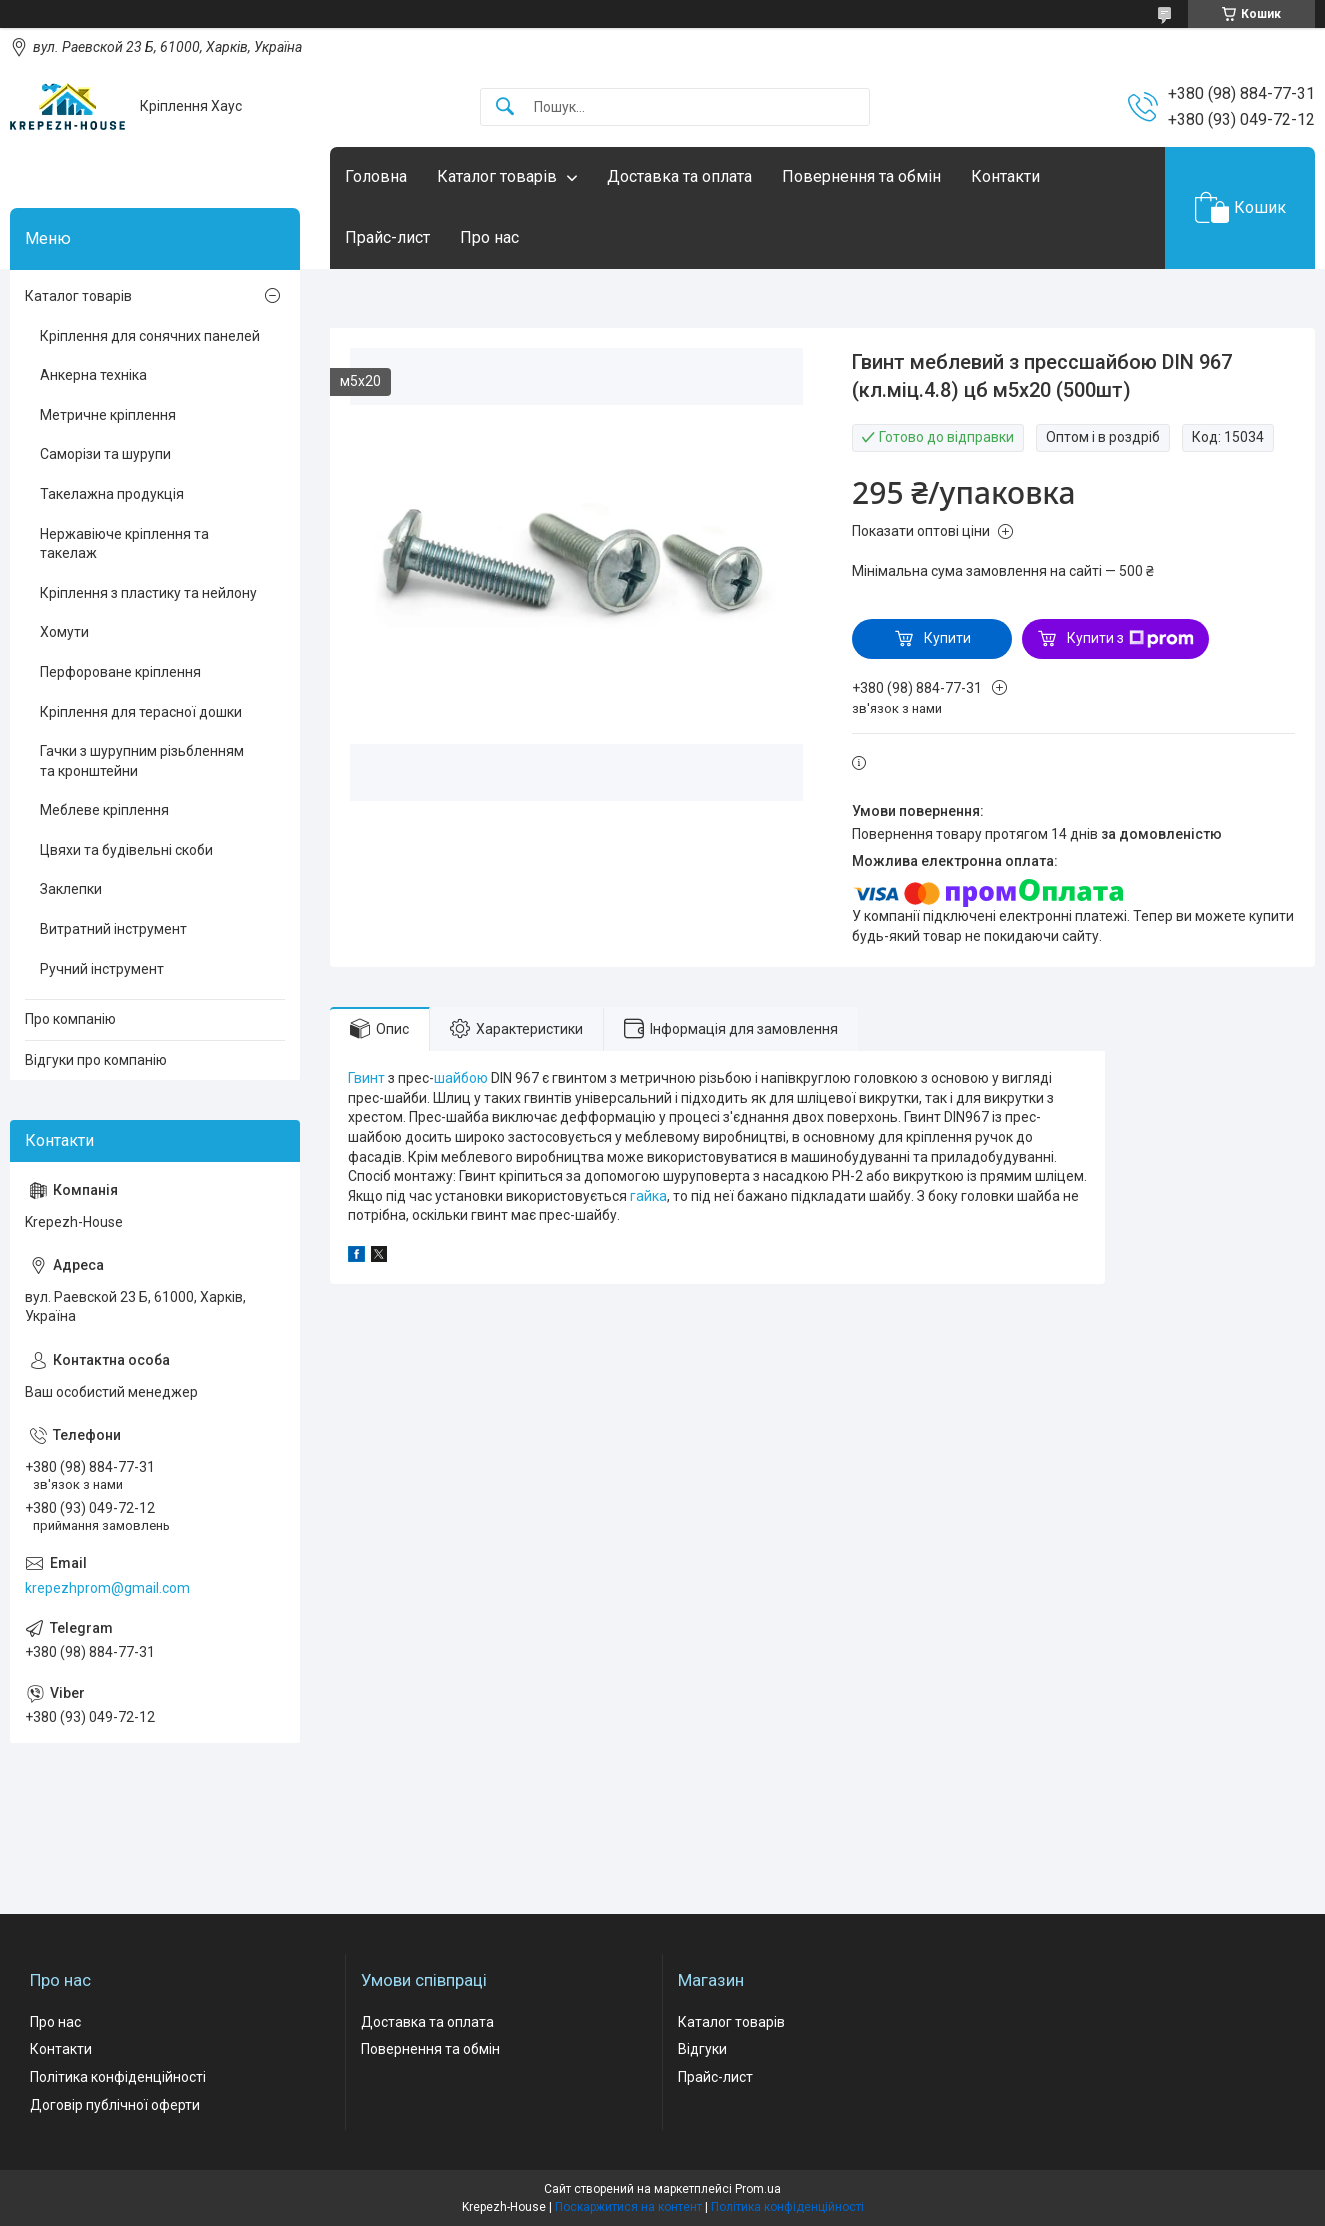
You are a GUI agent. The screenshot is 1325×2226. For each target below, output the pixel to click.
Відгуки (702, 2049)
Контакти (1005, 176)
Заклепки (71, 889)
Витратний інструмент (113, 929)
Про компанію (70, 1019)
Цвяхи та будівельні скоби (126, 850)
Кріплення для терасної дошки (141, 712)
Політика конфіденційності (118, 2077)
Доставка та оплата (679, 176)
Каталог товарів (497, 176)
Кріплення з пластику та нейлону (148, 593)
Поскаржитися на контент (628, 2207)
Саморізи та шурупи (105, 454)
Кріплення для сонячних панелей (150, 336)
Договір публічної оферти (115, 2105)
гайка (648, 1196)
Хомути (64, 632)
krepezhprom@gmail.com (107, 1588)
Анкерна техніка (93, 375)
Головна (376, 176)
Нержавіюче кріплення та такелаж (124, 544)
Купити (947, 638)
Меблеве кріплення (104, 810)
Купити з (1130, 639)
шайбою (461, 1078)
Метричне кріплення (108, 415)
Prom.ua (758, 2189)
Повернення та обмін (861, 176)
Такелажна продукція (112, 494)
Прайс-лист (387, 237)
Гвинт (366, 1078)
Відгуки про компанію (96, 1060)
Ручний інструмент (102, 969)
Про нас (489, 237)
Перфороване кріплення (120, 672)
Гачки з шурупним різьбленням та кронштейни (142, 761)
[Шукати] (505, 107)
